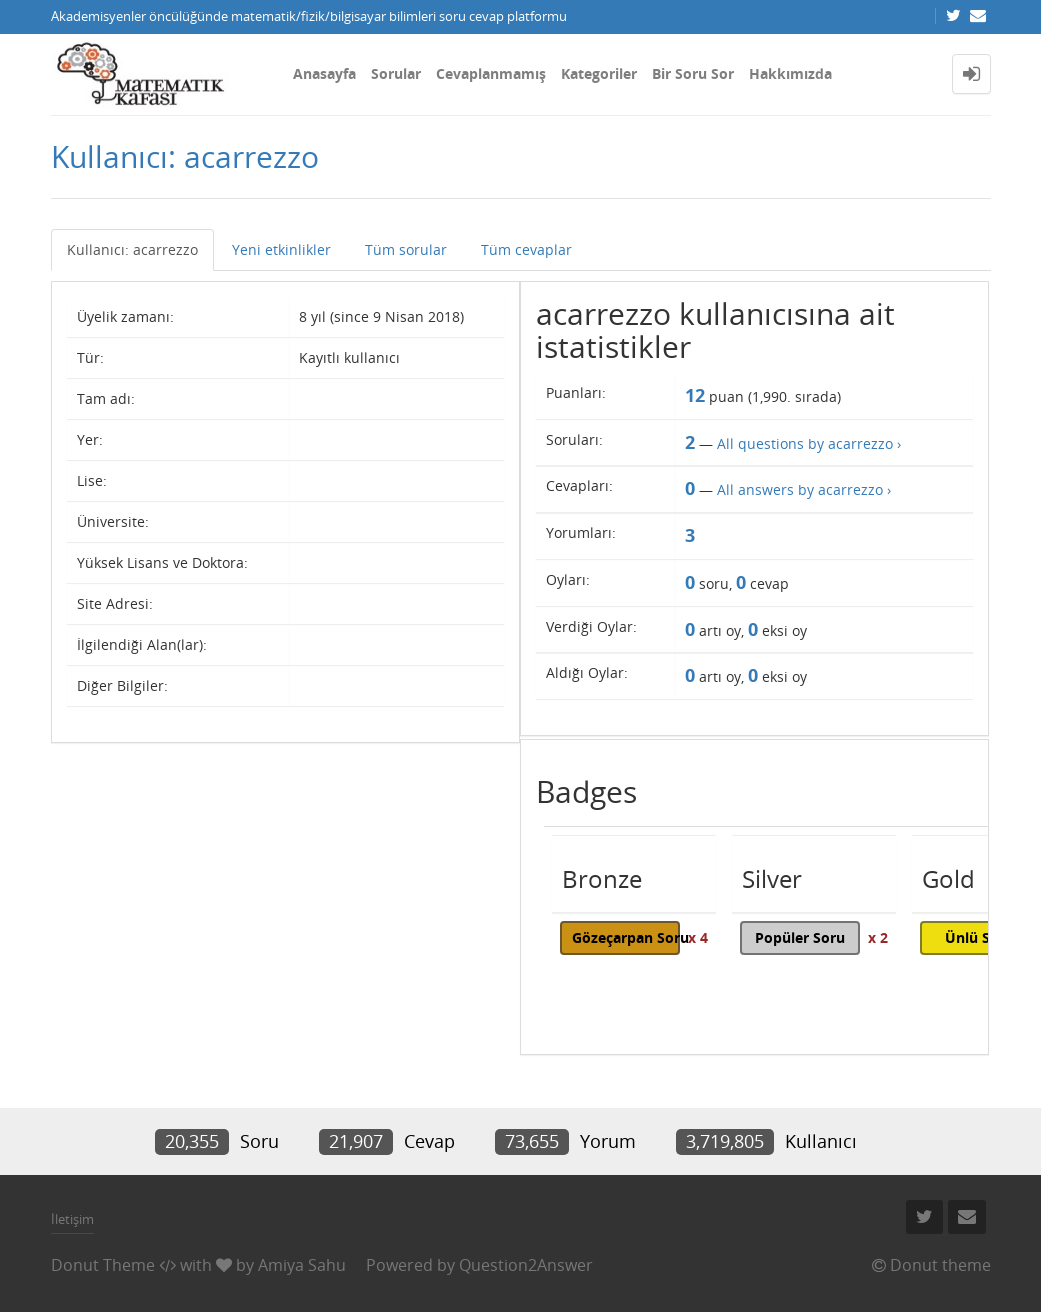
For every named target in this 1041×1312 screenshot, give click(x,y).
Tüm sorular (406, 249)
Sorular (396, 73)
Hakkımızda (790, 73)
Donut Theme (103, 1265)
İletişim (72, 1219)
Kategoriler (599, 73)
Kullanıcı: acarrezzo (132, 249)
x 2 (878, 937)
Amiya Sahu (302, 1265)
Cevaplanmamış (491, 73)
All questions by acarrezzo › (809, 443)
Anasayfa (324, 73)
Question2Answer (526, 1265)
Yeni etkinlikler (281, 249)
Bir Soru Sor (693, 73)
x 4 (698, 937)
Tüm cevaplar (526, 249)
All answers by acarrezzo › (804, 489)
